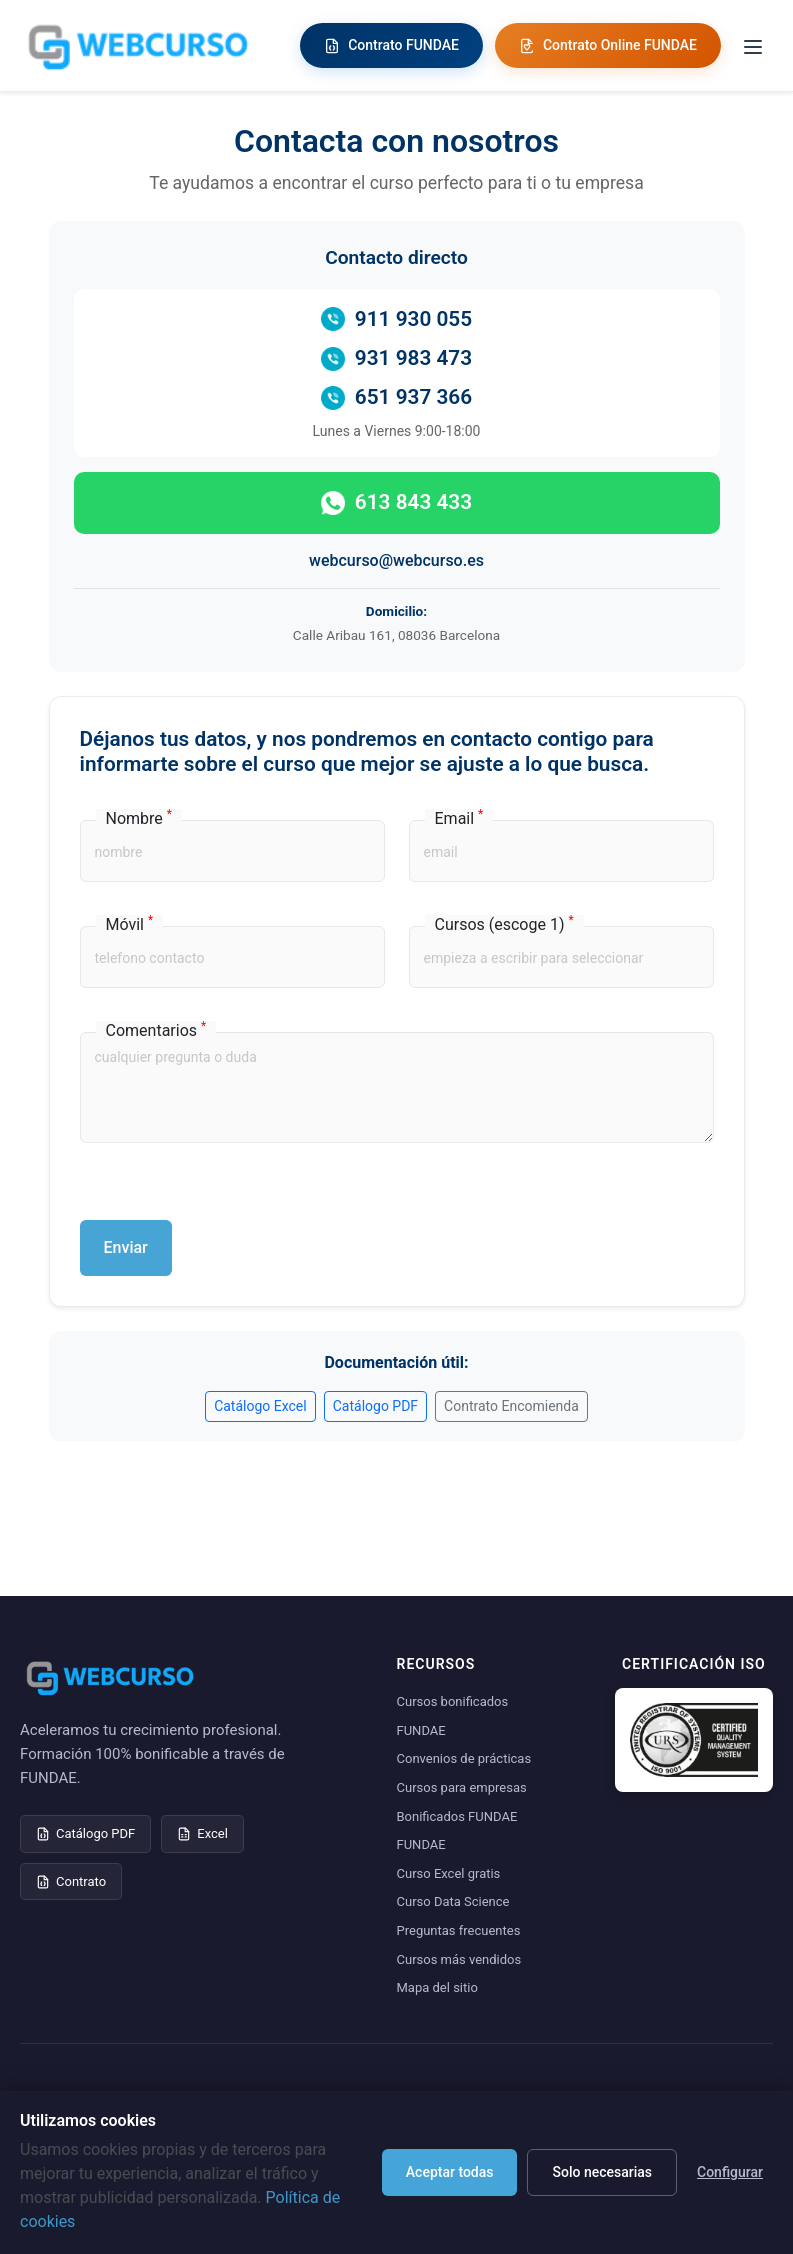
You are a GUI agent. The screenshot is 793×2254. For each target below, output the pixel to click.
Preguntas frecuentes (459, 1930)
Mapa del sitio (437, 1987)
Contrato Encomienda (511, 1406)
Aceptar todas (450, 2172)
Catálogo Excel (260, 1406)
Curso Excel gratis (449, 1873)
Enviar (126, 1247)
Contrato (71, 1881)
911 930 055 (396, 319)
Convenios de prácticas (464, 1758)
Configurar (730, 2172)
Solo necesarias (602, 2172)
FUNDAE (421, 1844)
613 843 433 (396, 502)
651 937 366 (396, 397)
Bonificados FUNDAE (457, 1816)
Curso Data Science (453, 1901)
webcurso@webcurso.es (396, 560)
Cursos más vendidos (459, 1959)
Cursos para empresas (462, 1787)
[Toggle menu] (753, 45)
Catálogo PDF (375, 1406)
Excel (202, 1833)
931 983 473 (396, 358)
